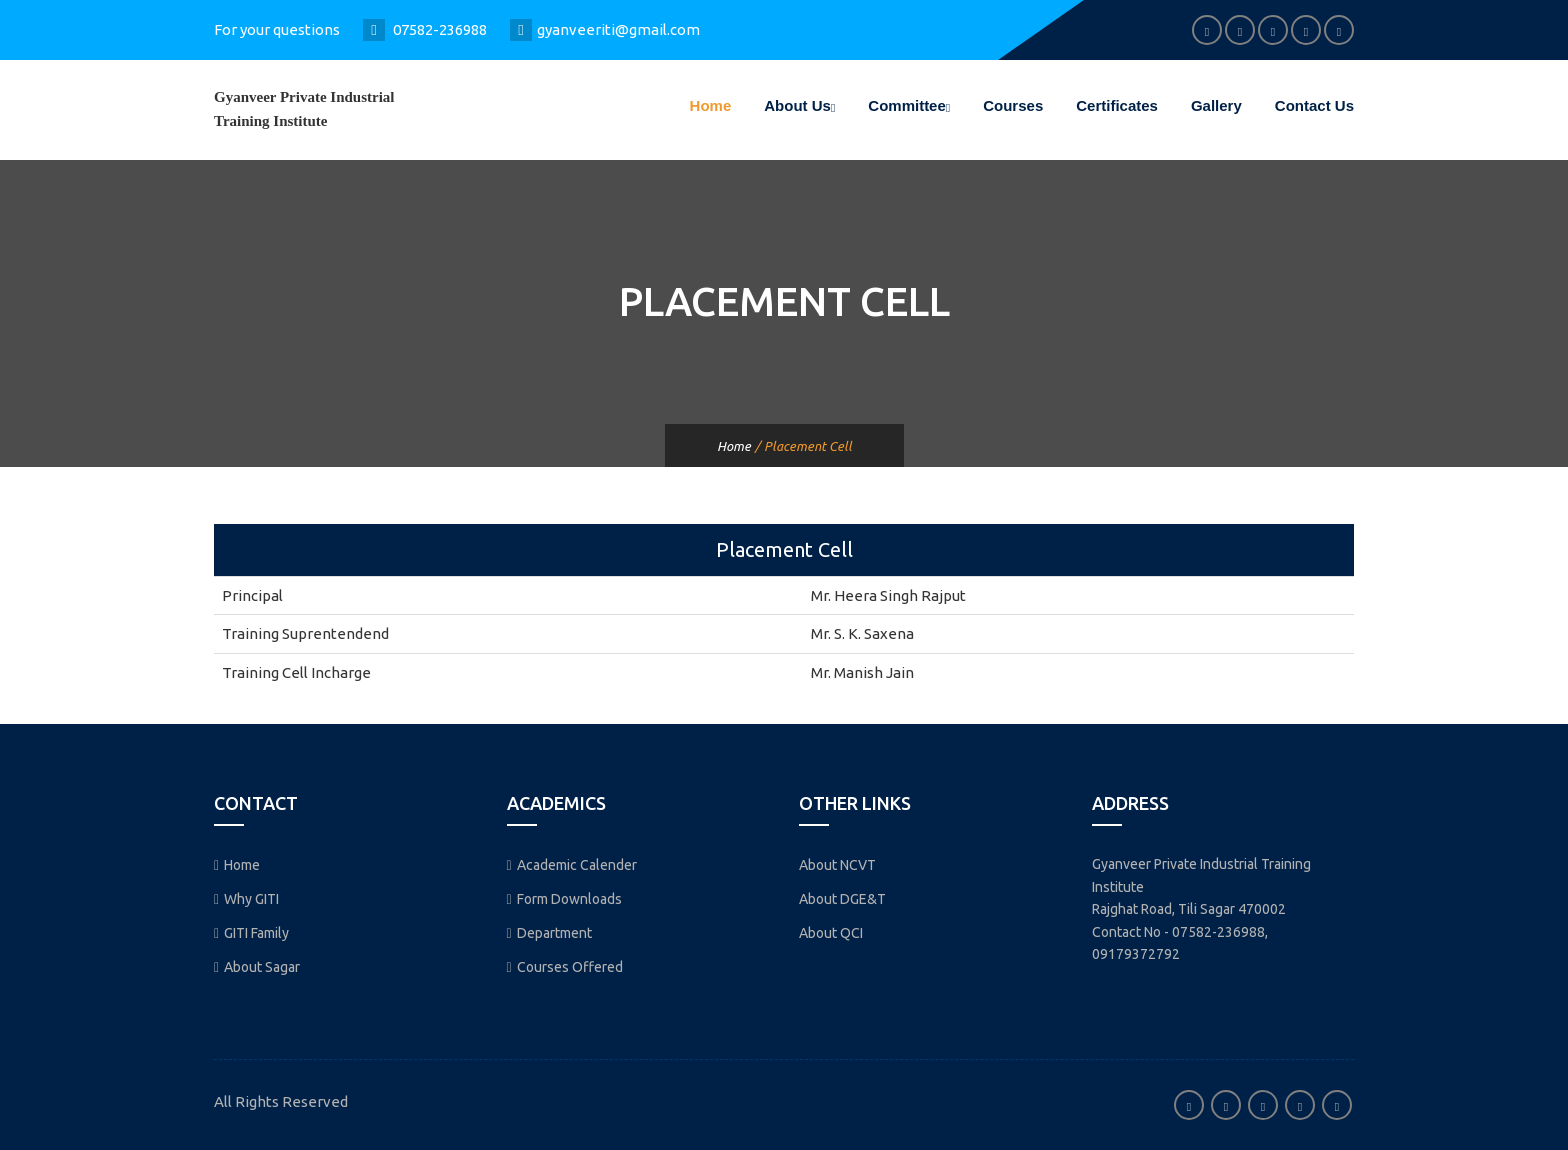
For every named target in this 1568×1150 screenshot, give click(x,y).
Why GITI (246, 899)
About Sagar (257, 967)
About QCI (831, 933)
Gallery (1216, 105)
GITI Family (251, 933)
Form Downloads (564, 899)
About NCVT (837, 865)
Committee (909, 105)
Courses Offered (565, 967)
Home (711, 105)
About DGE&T (842, 899)
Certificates (1117, 105)
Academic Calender (572, 865)
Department (549, 933)
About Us (799, 105)
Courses (1013, 105)
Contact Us (1314, 105)
